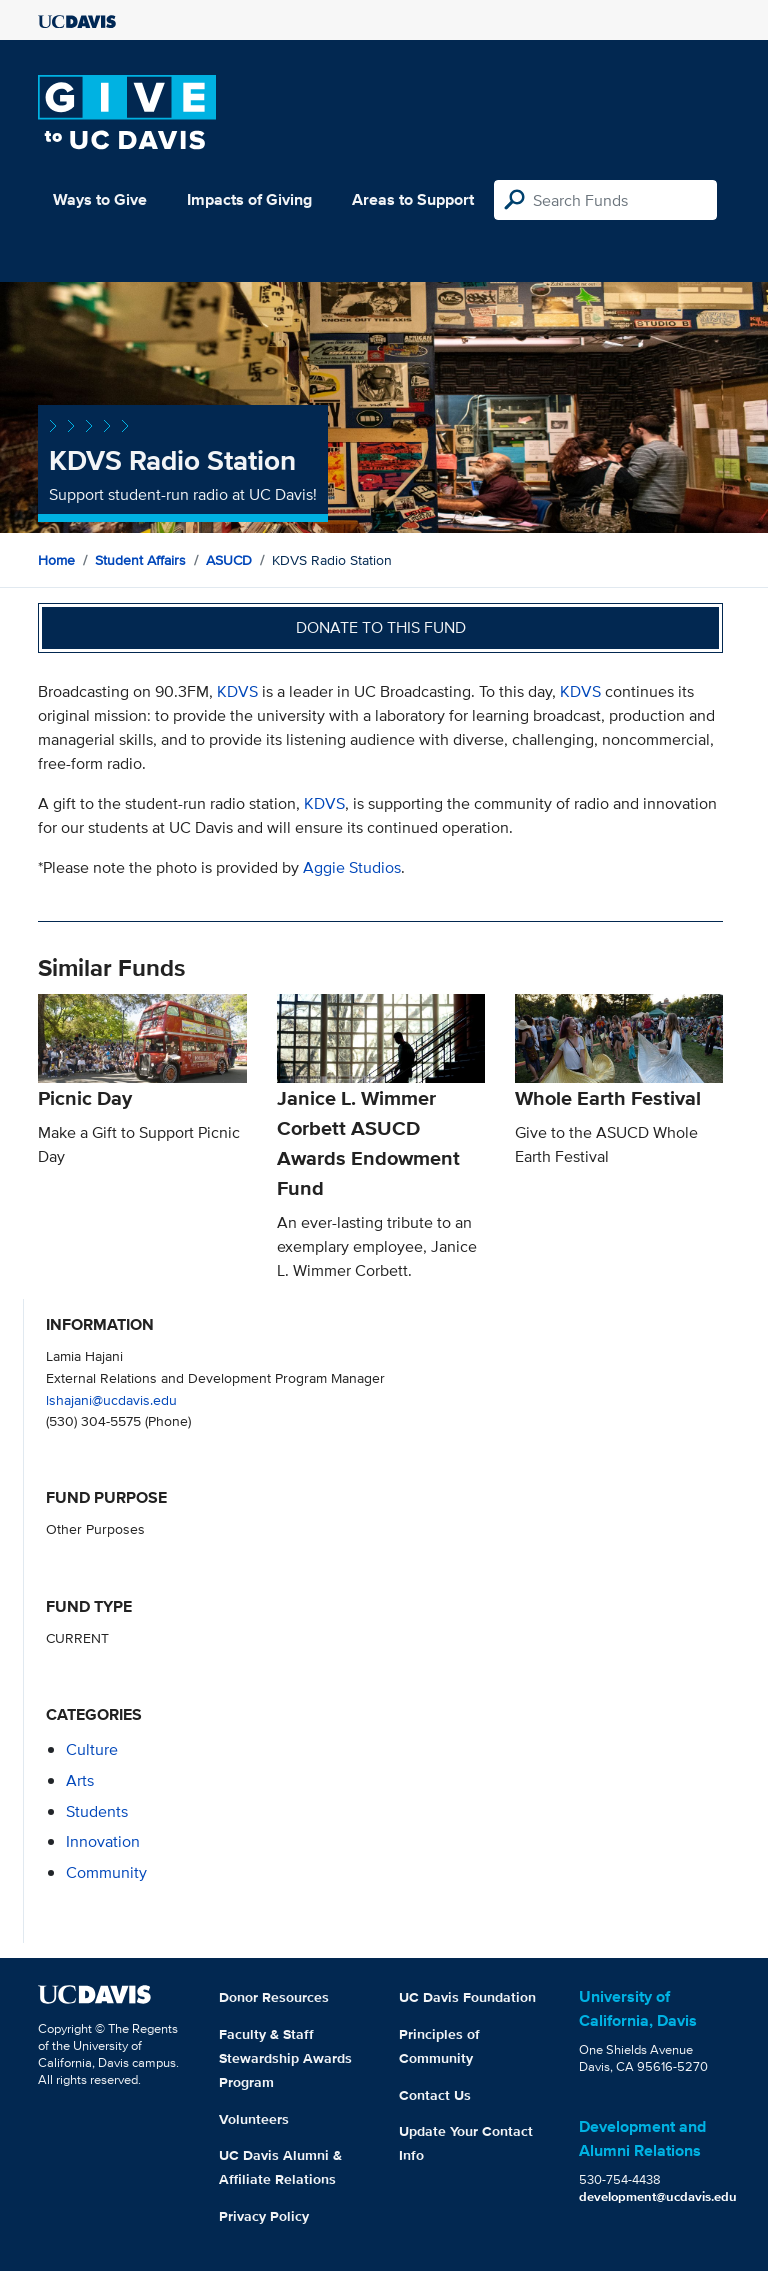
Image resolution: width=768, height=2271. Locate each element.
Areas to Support (413, 199)
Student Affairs (140, 560)
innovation (103, 1841)
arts (80, 1780)
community (106, 1872)
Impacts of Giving (249, 199)
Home (56, 560)
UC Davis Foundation (467, 1997)
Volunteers (254, 2119)
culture (92, 1749)
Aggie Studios (352, 867)
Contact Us (435, 2095)
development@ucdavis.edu (658, 2196)
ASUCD (229, 560)
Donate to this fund (381, 627)
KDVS (237, 691)
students (97, 1811)
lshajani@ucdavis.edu (111, 1399)
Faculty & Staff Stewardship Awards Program (285, 2058)
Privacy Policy (264, 2216)
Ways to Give (100, 199)
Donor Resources (274, 1997)
